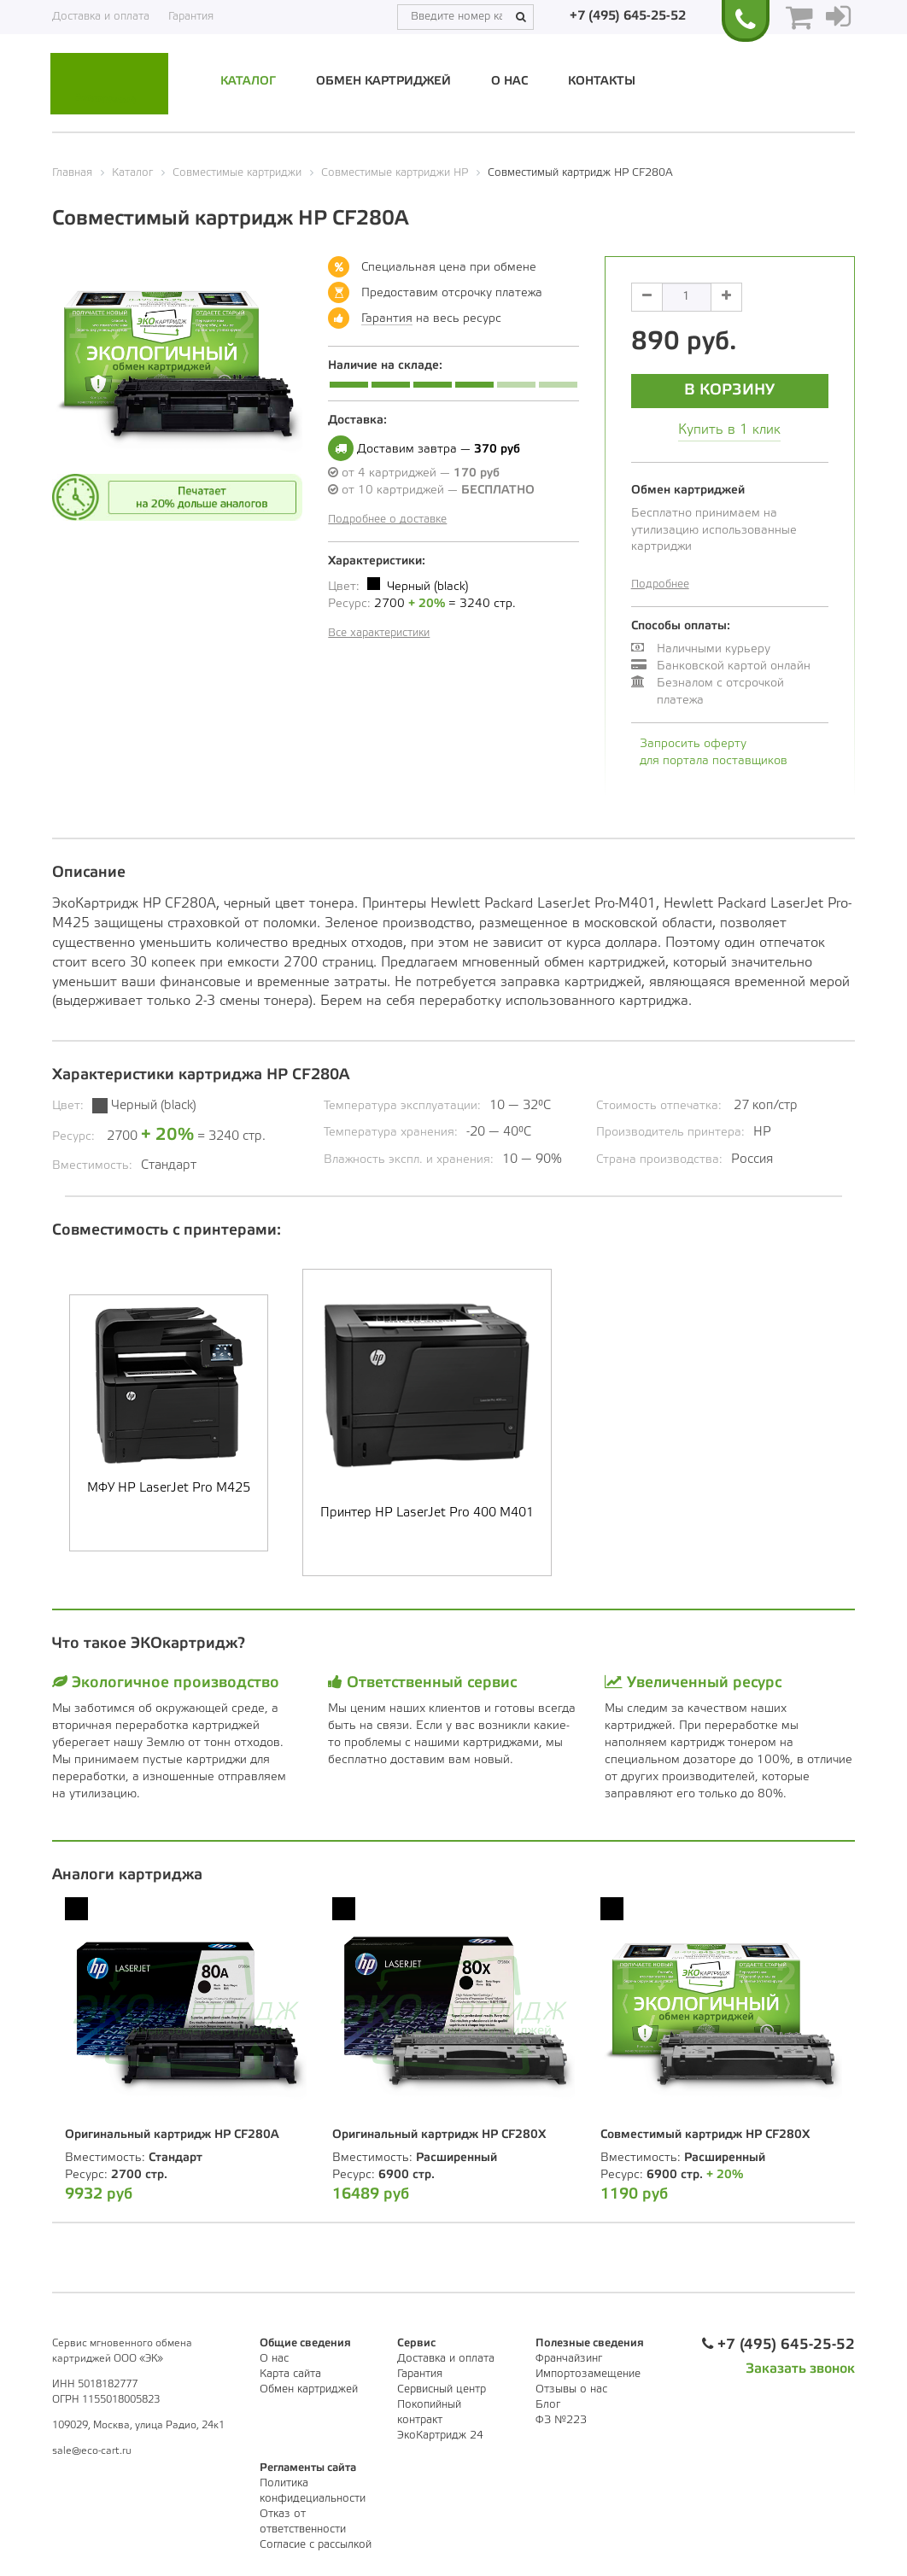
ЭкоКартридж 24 (440, 2435)
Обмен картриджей (383, 81)
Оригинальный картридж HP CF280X (439, 2135)
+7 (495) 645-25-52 (628, 16)
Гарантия (191, 16)
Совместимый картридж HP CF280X (705, 2135)
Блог (547, 2405)
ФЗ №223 (561, 2420)
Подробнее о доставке (387, 519)
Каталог (248, 81)
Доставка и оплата (100, 16)
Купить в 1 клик (729, 429)
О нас (509, 81)
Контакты (601, 81)
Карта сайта (290, 2374)
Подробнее (660, 584)
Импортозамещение (588, 2374)
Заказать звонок (800, 2369)
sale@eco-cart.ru (92, 2451)
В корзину (729, 390)
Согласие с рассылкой (316, 2545)
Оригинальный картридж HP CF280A (172, 2135)
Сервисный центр (441, 2389)
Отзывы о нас (571, 2389)
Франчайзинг (568, 2358)
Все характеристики (379, 633)
